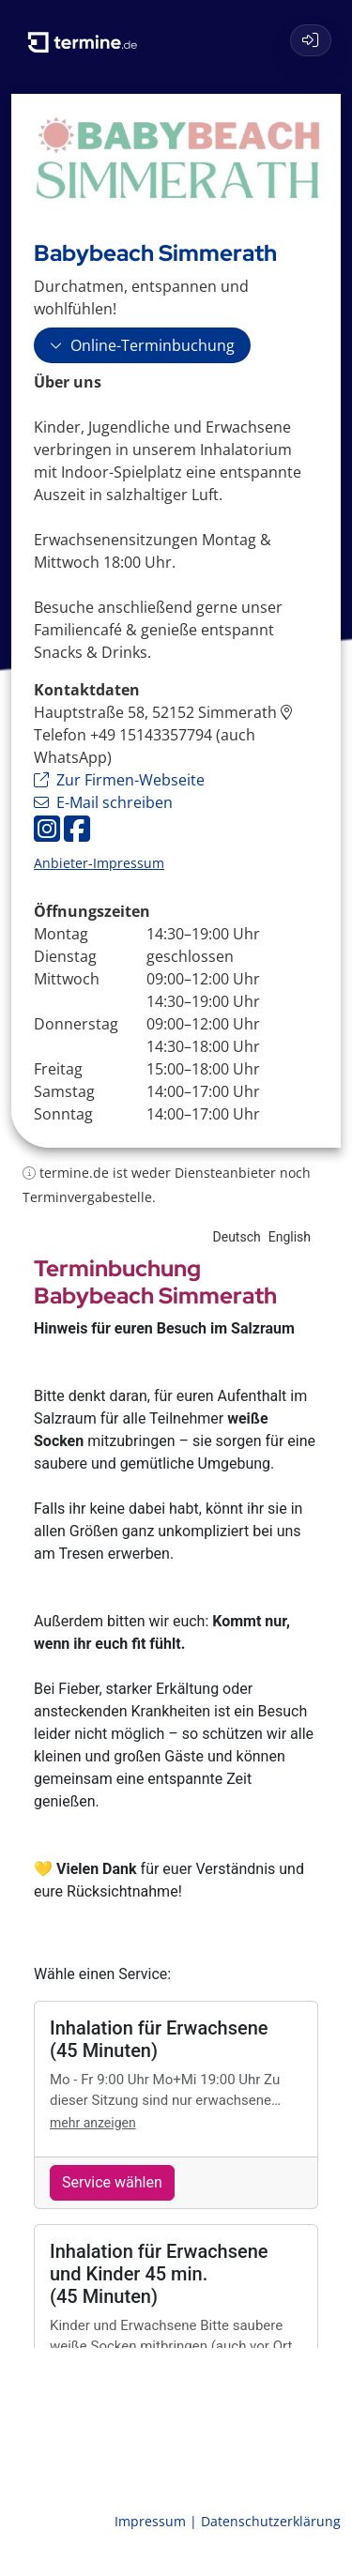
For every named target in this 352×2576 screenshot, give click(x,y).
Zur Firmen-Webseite (119, 780)
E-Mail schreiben (103, 802)
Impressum (152, 2521)
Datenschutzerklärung (271, 2521)
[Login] (310, 40)
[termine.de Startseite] (89, 35)
